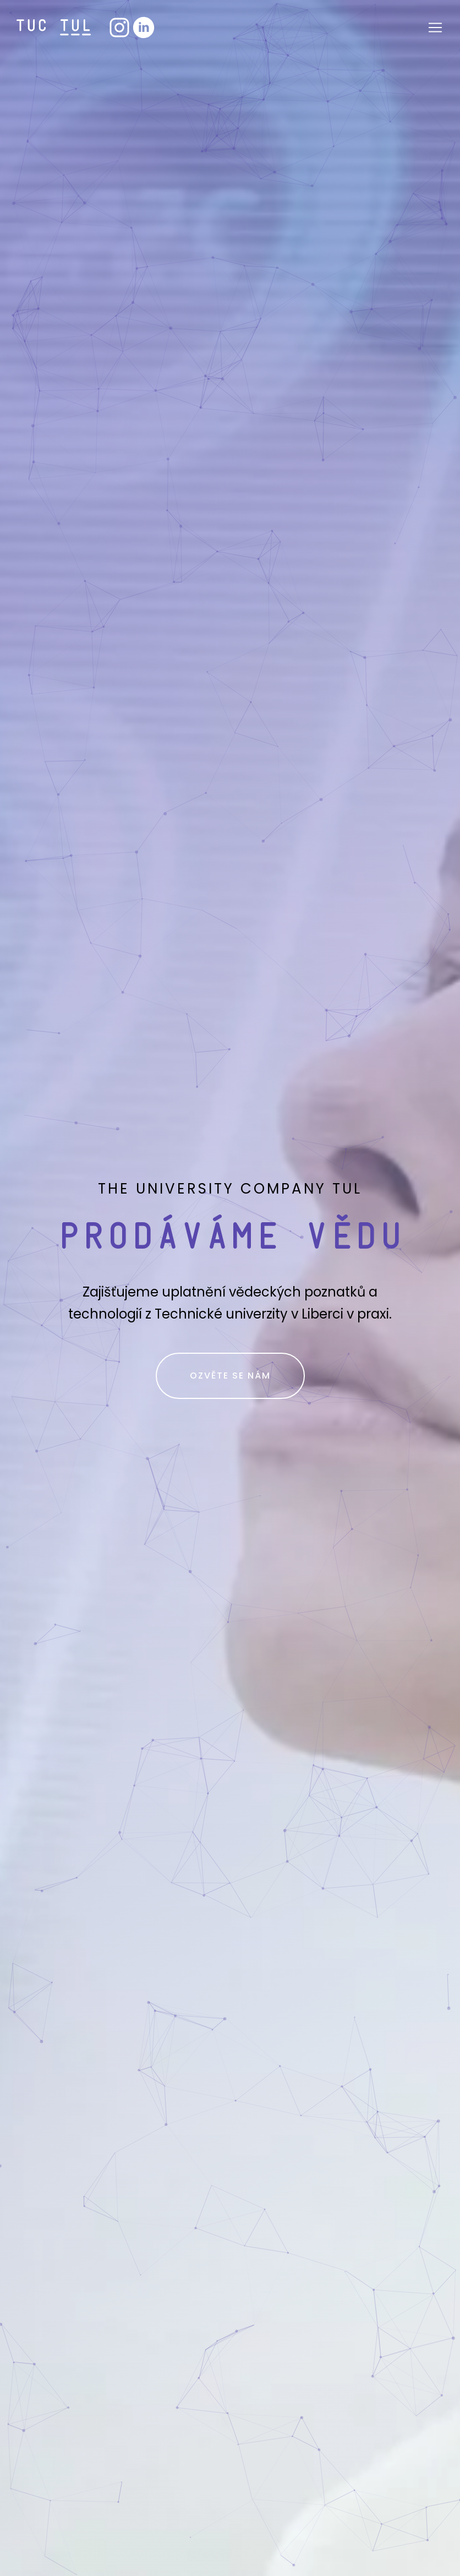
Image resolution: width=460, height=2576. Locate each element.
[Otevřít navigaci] (435, 27)
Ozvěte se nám (230, 1375)
